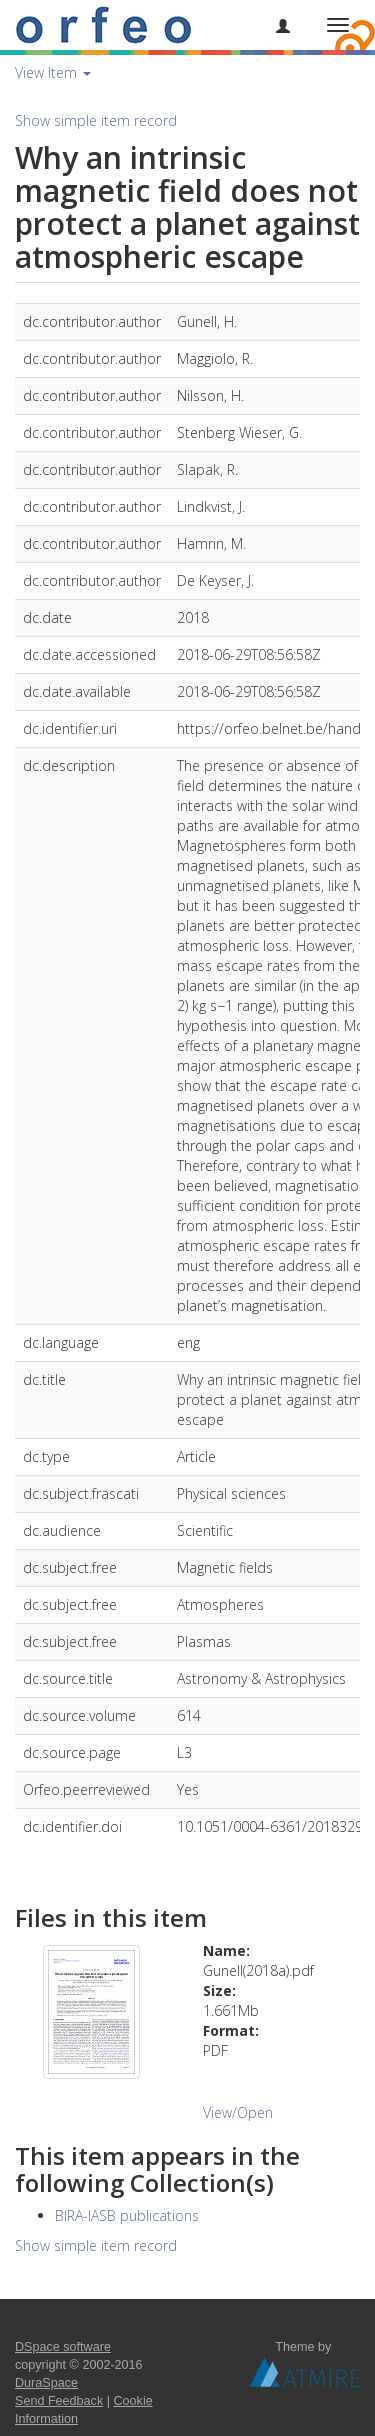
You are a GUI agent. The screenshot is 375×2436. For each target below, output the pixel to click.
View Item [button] (53, 72)
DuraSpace (46, 2383)
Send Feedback (59, 2401)
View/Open (238, 2112)
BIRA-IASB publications (127, 2215)
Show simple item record (96, 120)
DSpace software (63, 2347)
